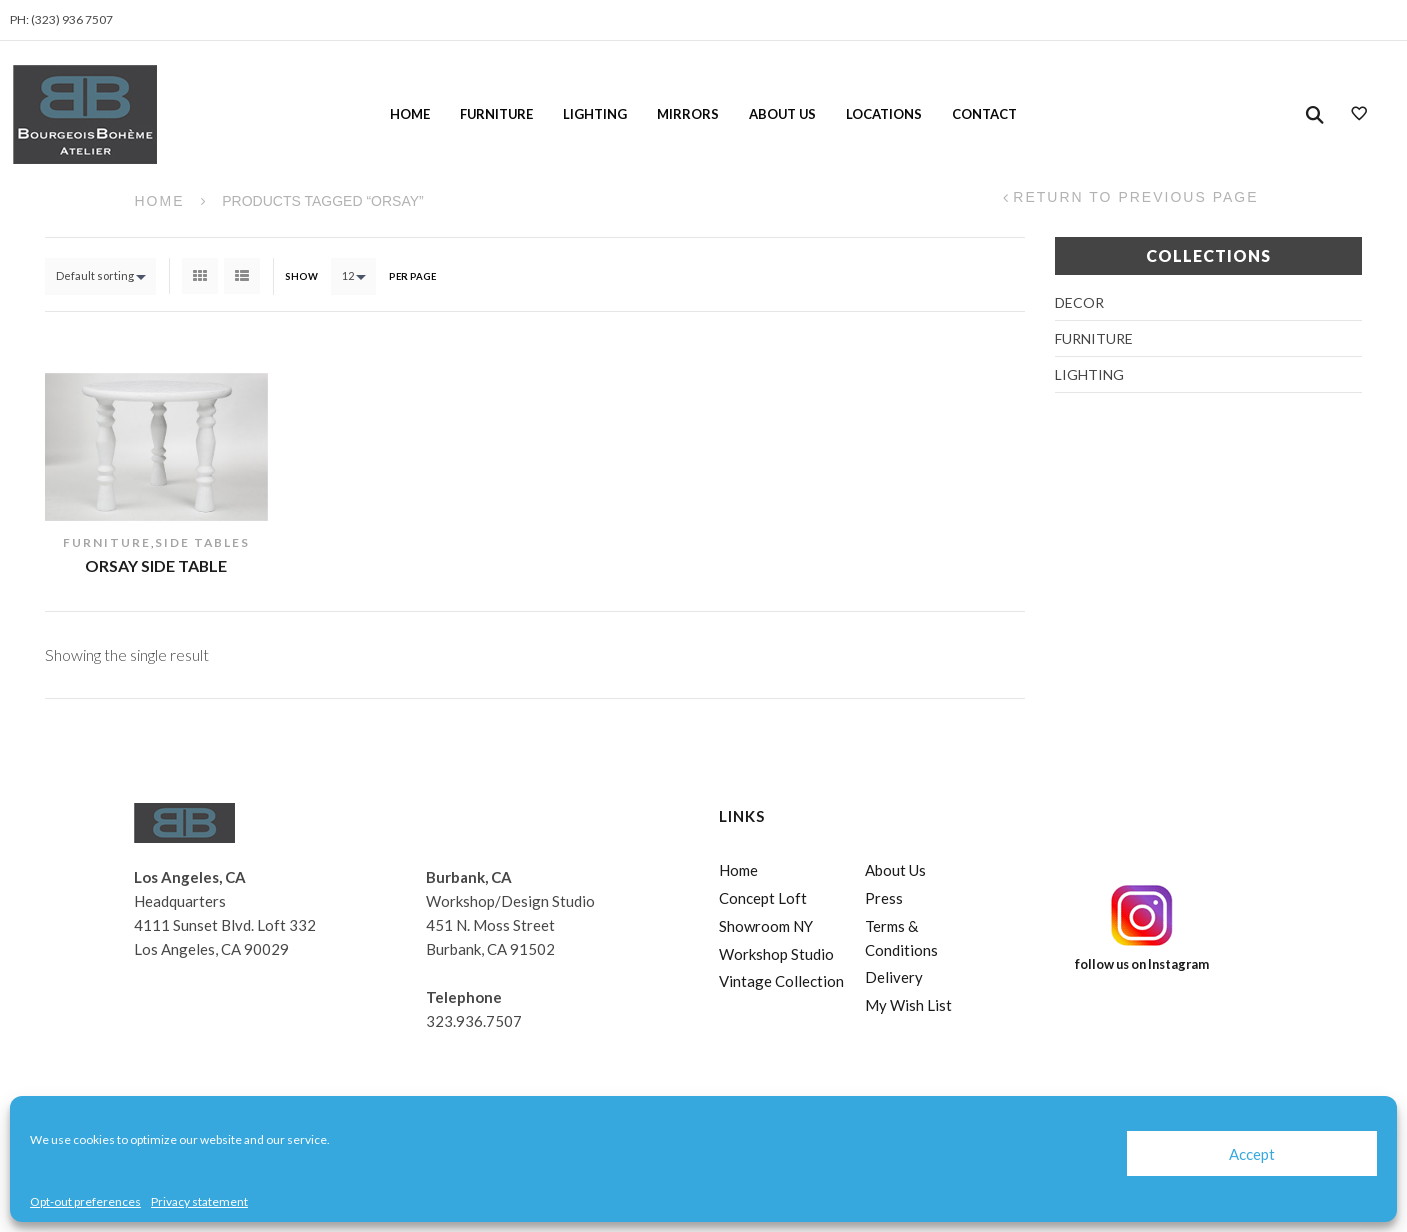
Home (410, 114)
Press (884, 898)
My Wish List (908, 1005)
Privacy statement (199, 1201)
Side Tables (202, 542)
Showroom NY (766, 926)
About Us (782, 114)
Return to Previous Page (1135, 197)
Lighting (595, 114)
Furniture (496, 114)
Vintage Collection (781, 981)
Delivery (894, 977)
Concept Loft (763, 898)
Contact (984, 114)
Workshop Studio (776, 954)
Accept (1252, 1154)
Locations (884, 114)
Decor (1079, 302)
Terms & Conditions (901, 938)
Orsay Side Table (156, 565)
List (242, 276)
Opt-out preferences (85, 1201)
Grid (200, 276)
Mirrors (688, 114)
